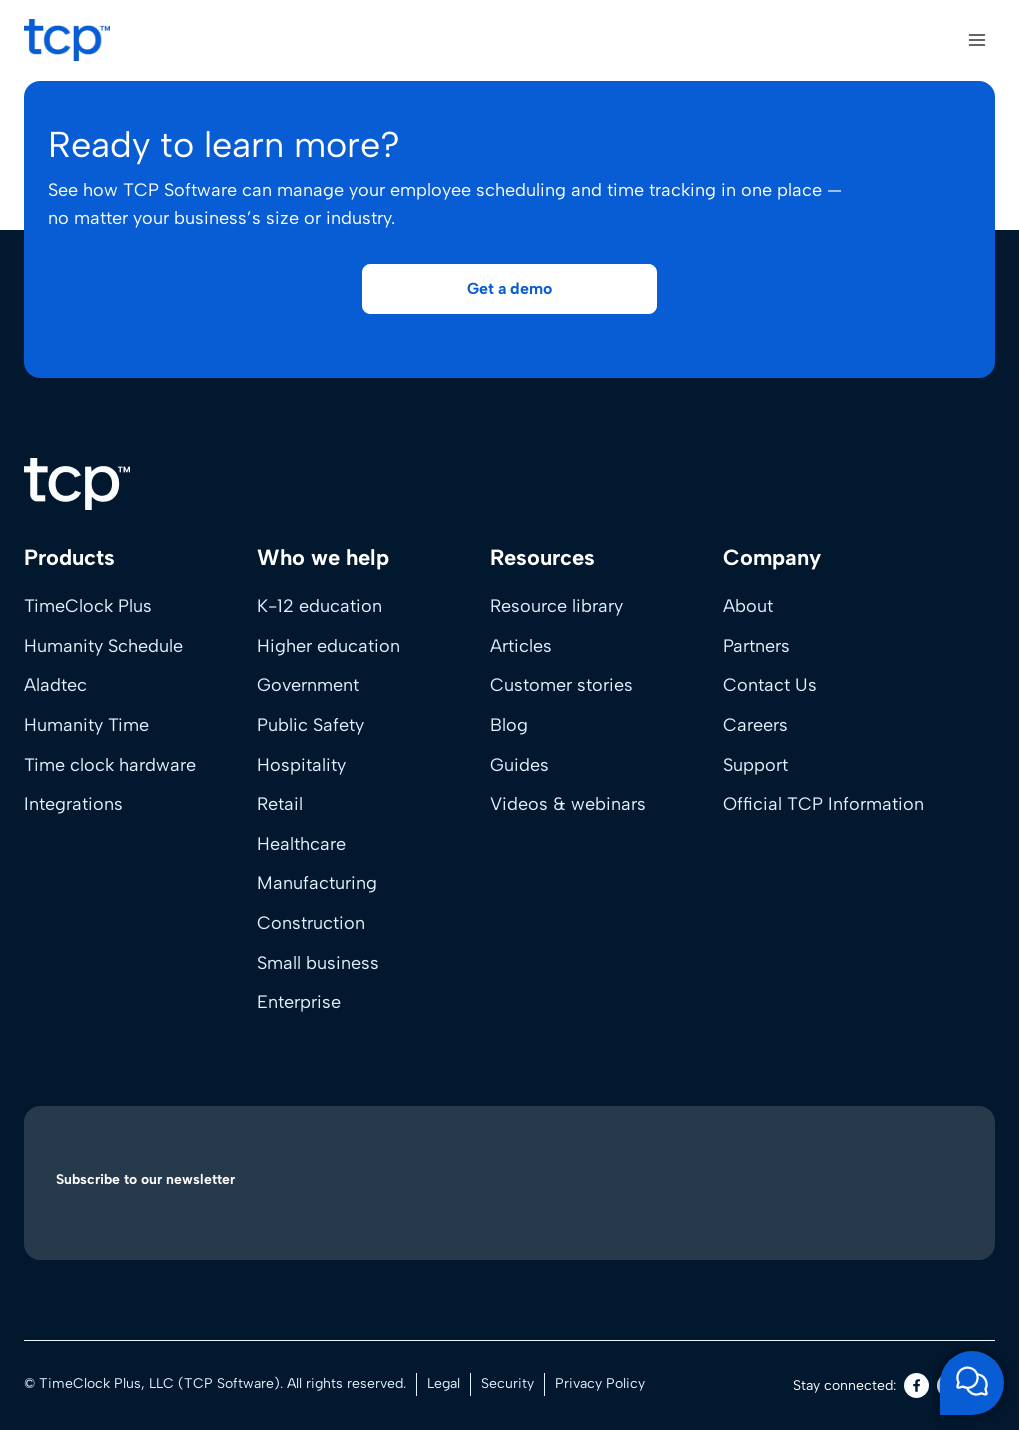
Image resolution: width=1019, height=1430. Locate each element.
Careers (755, 725)
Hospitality (301, 765)
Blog (509, 725)
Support (755, 765)
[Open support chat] (972, 1383)
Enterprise (299, 1002)
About (748, 606)
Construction (311, 923)
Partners (756, 646)
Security (507, 1383)
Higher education (328, 646)
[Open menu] (976, 39)
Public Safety (310, 725)
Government (308, 685)
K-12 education (319, 606)
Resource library (556, 606)
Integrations (73, 804)
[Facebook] (916, 1385)
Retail (280, 804)
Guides (519, 765)
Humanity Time (86, 725)
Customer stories (561, 685)
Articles (521, 646)
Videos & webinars (568, 804)
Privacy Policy (600, 1383)
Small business (318, 963)
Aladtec (55, 685)
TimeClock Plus (88, 606)
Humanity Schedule (103, 646)
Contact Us (770, 685)
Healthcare (301, 844)
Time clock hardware (110, 765)
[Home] (77, 484)
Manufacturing (317, 883)
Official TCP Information (823, 804)
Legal (443, 1383)
